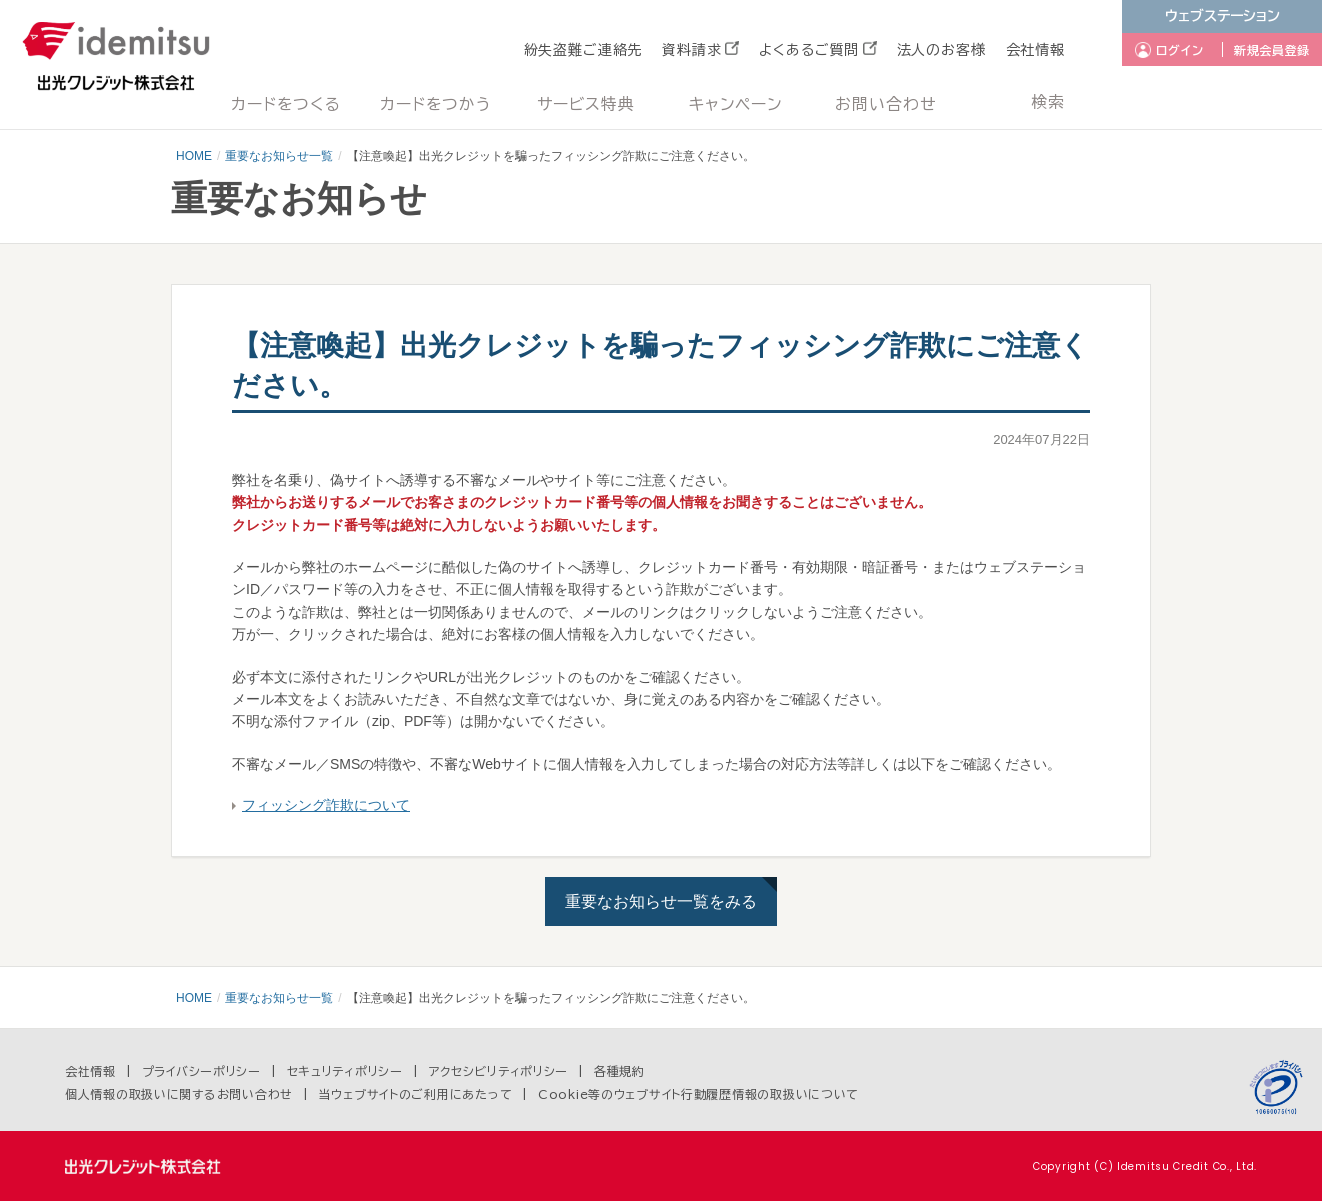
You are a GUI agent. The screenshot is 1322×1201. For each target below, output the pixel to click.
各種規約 (619, 1071)
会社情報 (1035, 50)
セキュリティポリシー (345, 1071)
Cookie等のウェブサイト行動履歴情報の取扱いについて (698, 1094)
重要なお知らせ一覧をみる (661, 901)
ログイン (1180, 50)
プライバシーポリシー (201, 1071)
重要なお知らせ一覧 (279, 156)
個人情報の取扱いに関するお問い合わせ (179, 1094)
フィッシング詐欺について (326, 805)
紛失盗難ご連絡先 (583, 50)
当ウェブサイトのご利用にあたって (416, 1094)
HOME (194, 156)
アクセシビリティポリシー (499, 1071)
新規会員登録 (1272, 50)
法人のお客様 (941, 50)
